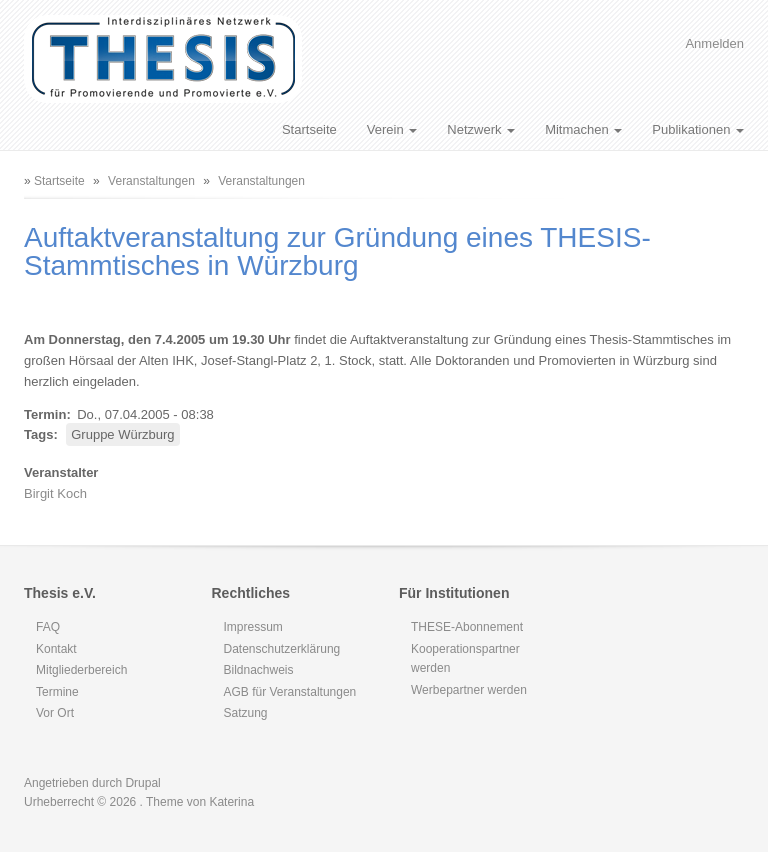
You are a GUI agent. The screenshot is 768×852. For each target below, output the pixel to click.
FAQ (48, 627)
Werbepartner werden (469, 690)
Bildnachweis (259, 670)
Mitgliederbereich (81, 670)
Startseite (309, 129)
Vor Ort (55, 713)
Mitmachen (583, 129)
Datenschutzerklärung (282, 649)
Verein (392, 129)
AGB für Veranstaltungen (290, 692)
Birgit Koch (55, 493)
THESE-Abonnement (467, 627)
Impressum (253, 627)
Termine (57, 692)
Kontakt (56, 649)
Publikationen (698, 129)
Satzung (246, 713)
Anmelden (714, 43)
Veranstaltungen (151, 181)
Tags (38, 434)
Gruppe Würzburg (122, 434)
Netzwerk (481, 129)
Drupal (142, 783)
